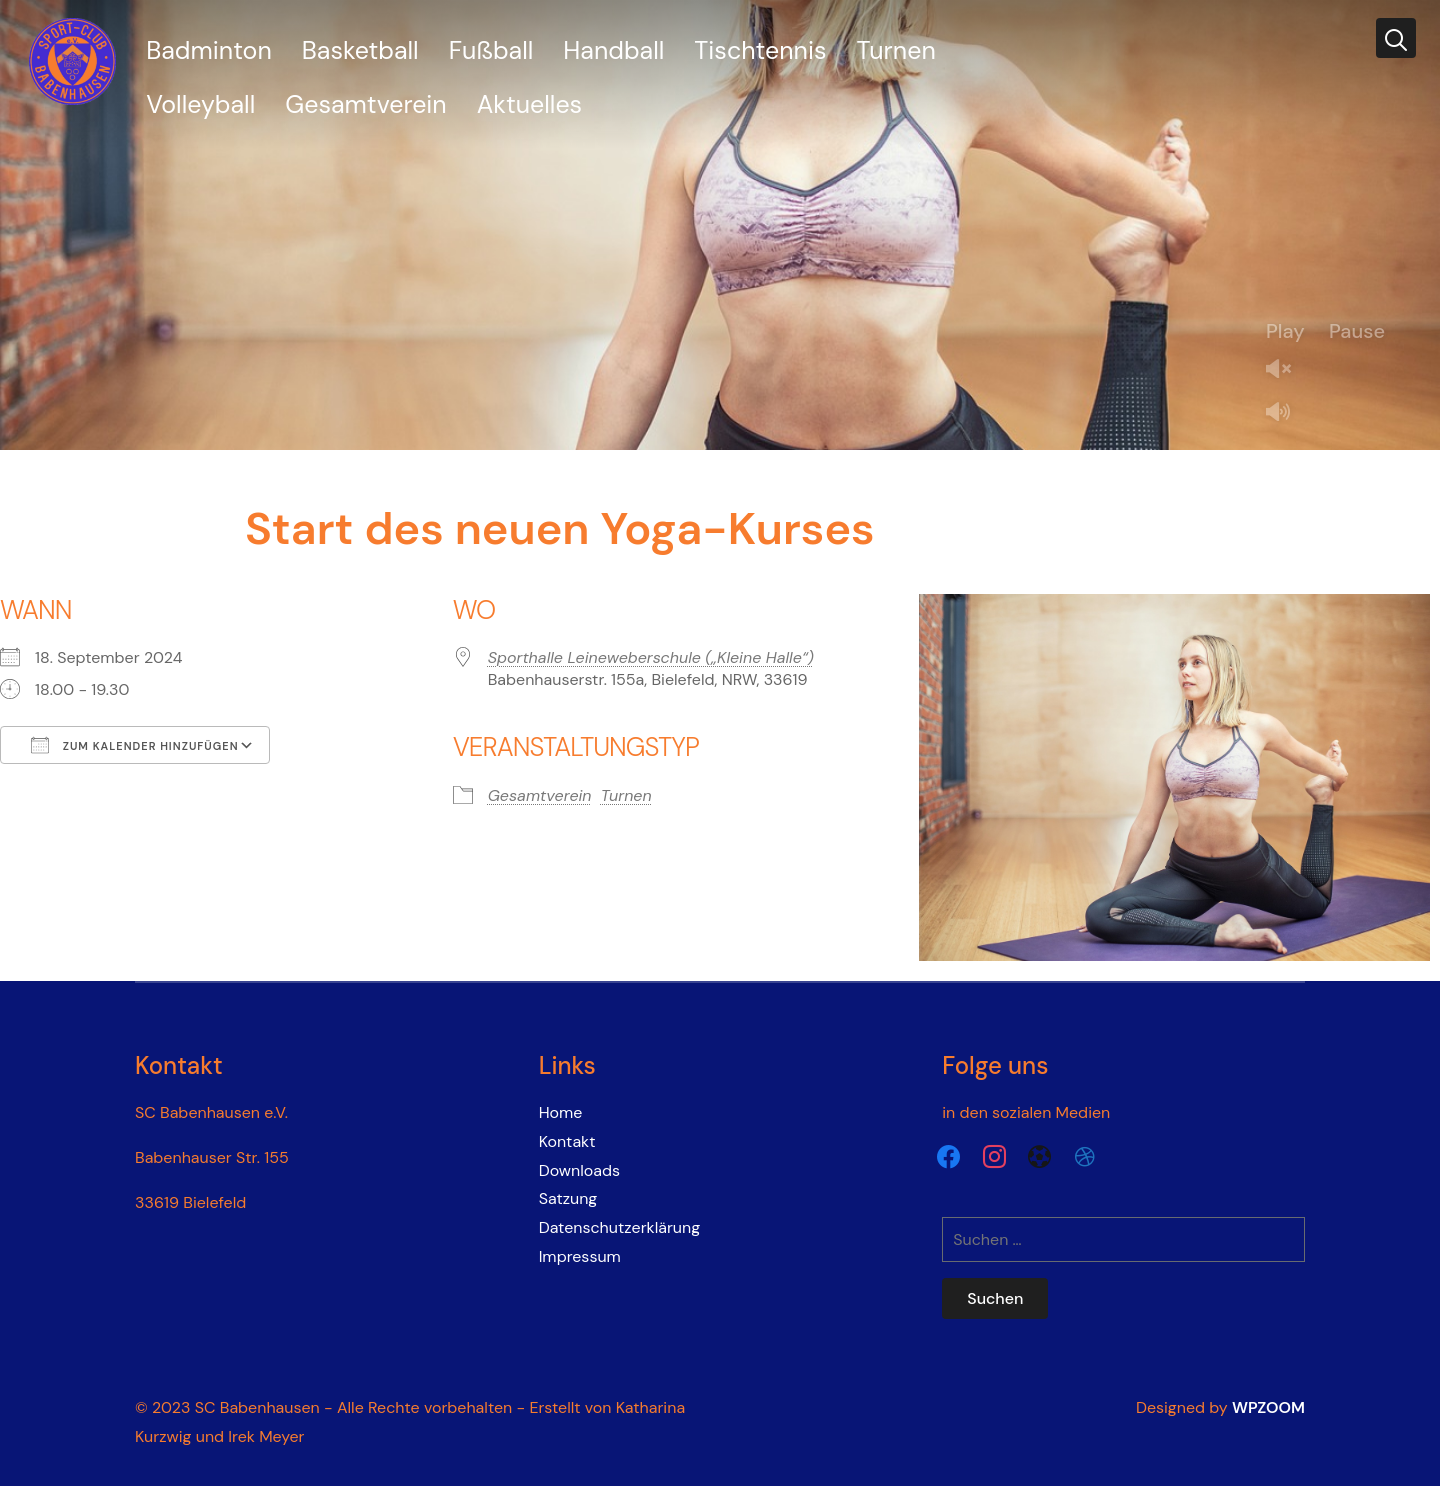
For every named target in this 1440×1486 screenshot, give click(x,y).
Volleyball (200, 104)
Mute (1286, 413)
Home (561, 1112)
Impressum (580, 1256)
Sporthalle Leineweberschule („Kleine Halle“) (651, 657)
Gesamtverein (365, 104)
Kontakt (567, 1141)
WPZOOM (1268, 1407)
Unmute (1286, 370)
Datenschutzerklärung (620, 1227)
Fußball (491, 50)
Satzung (568, 1198)
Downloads (579, 1170)
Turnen (896, 50)
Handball (613, 50)
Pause (1357, 331)
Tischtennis (760, 50)
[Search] (1396, 38)
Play (1285, 331)
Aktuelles (529, 104)
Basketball (360, 50)
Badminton (209, 50)
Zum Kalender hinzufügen (135, 745)
